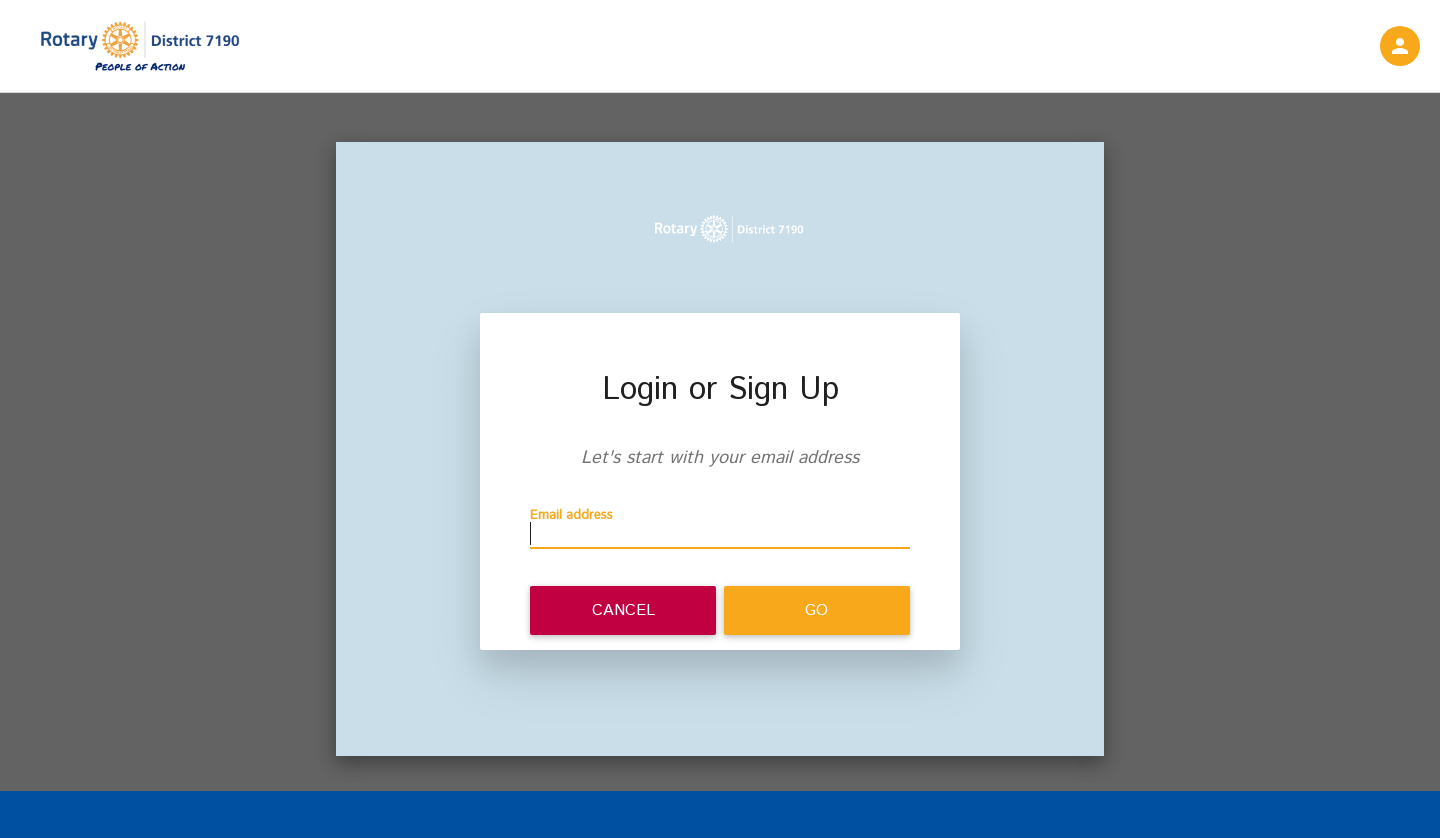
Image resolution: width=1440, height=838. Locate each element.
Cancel (623, 610)
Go (816, 610)
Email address (571, 516)
